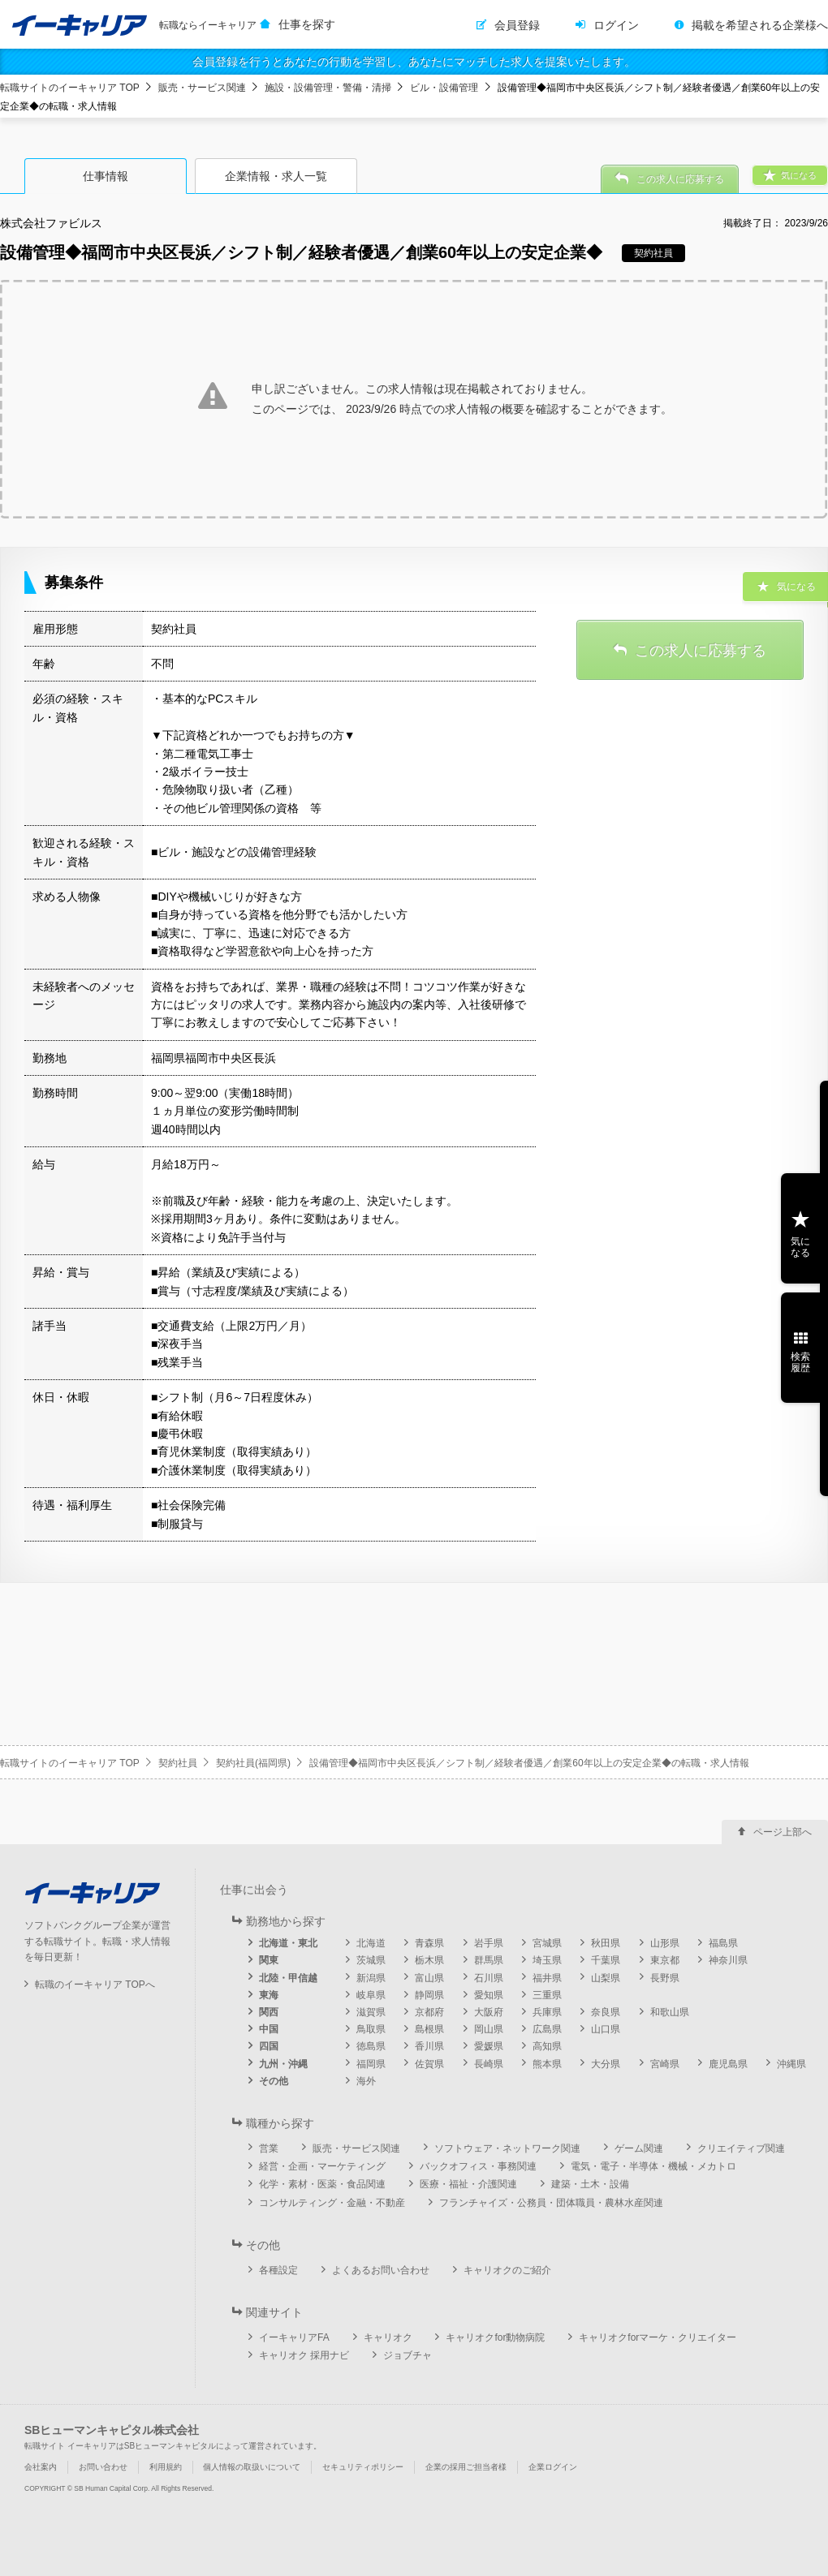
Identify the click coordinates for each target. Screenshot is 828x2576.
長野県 (664, 1978)
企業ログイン (552, 2466)
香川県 (429, 2046)
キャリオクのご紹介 (507, 2270)
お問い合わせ (103, 2466)
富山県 (429, 1978)
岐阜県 (371, 1995)
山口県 (605, 2029)
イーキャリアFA (294, 2337)
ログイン (616, 25)
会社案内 (40, 2466)
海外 (366, 2081)
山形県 (664, 1943)
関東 (268, 1960)
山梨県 (605, 1978)
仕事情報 (105, 176)
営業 (268, 2148)
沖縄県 (791, 2064)
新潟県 (371, 1978)
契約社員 (177, 1763)
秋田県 (605, 1943)
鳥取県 (371, 2029)
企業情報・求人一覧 (276, 176)
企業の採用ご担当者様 (466, 2466)
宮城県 (547, 1943)
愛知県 (488, 1995)
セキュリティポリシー (362, 2466)
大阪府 (488, 2012)
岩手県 (488, 1943)
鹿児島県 (728, 2064)
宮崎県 (664, 2064)
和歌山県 (669, 2012)
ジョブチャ (407, 2355)
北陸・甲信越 (288, 1978)
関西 (268, 2012)
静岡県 (429, 1995)
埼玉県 (547, 1960)
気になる (800, 1247)
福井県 (547, 1978)
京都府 (429, 2012)
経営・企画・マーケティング (322, 2166)
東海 (268, 1995)
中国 (268, 2029)
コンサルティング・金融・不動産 (332, 2202)
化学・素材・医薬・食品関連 (322, 2184)
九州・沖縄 (283, 2064)
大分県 (605, 2064)
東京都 (664, 1960)
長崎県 (488, 2064)
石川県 (488, 1978)
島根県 (429, 2029)
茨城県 (371, 1960)
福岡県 (371, 2064)
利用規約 (165, 2466)
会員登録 (517, 25)
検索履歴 (800, 1362)
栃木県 (429, 1960)
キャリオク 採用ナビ (304, 2355)
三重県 (547, 1995)
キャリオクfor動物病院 (495, 2337)
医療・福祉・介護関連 (468, 2184)
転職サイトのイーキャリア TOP (70, 87)
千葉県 (605, 1960)
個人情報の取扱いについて (251, 2466)
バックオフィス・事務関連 (478, 2166)
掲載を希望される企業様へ (760, 25)
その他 (273, 2081)
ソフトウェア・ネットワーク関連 (507, 2148)
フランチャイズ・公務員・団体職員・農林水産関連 (551, 2202)
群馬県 (488, 1960)
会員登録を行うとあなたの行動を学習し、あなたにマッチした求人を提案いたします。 (414, 61)
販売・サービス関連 (202, 87)
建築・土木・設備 (590, 2184)
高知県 (547, 2046)
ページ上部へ (782, 1832)
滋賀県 (371, 2012)
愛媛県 (488, 2046)
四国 (268, 2046)
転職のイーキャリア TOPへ (95, 1984)
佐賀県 (429, 2064)
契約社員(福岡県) (253, 1763)
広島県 (547, 2029)
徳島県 (371, 2046)
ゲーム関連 (639, 2148)
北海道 (371, 1943)
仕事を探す (306, 24)
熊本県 (547, 2064)
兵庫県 (547, 2012)
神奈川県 (728, 1960)
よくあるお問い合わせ (380, 2270)
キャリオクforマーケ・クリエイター (657, 2337)
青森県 (429, 1943)
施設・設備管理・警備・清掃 (328, 87)
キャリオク (388, 2337)
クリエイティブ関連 (741, 2148)
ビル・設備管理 (444, 87)
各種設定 (278, 2270)
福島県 (723, 1943)
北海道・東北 (288, 1943)
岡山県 (488, 2029)
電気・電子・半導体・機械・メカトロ (653, 2166)
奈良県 (605, 2012)
